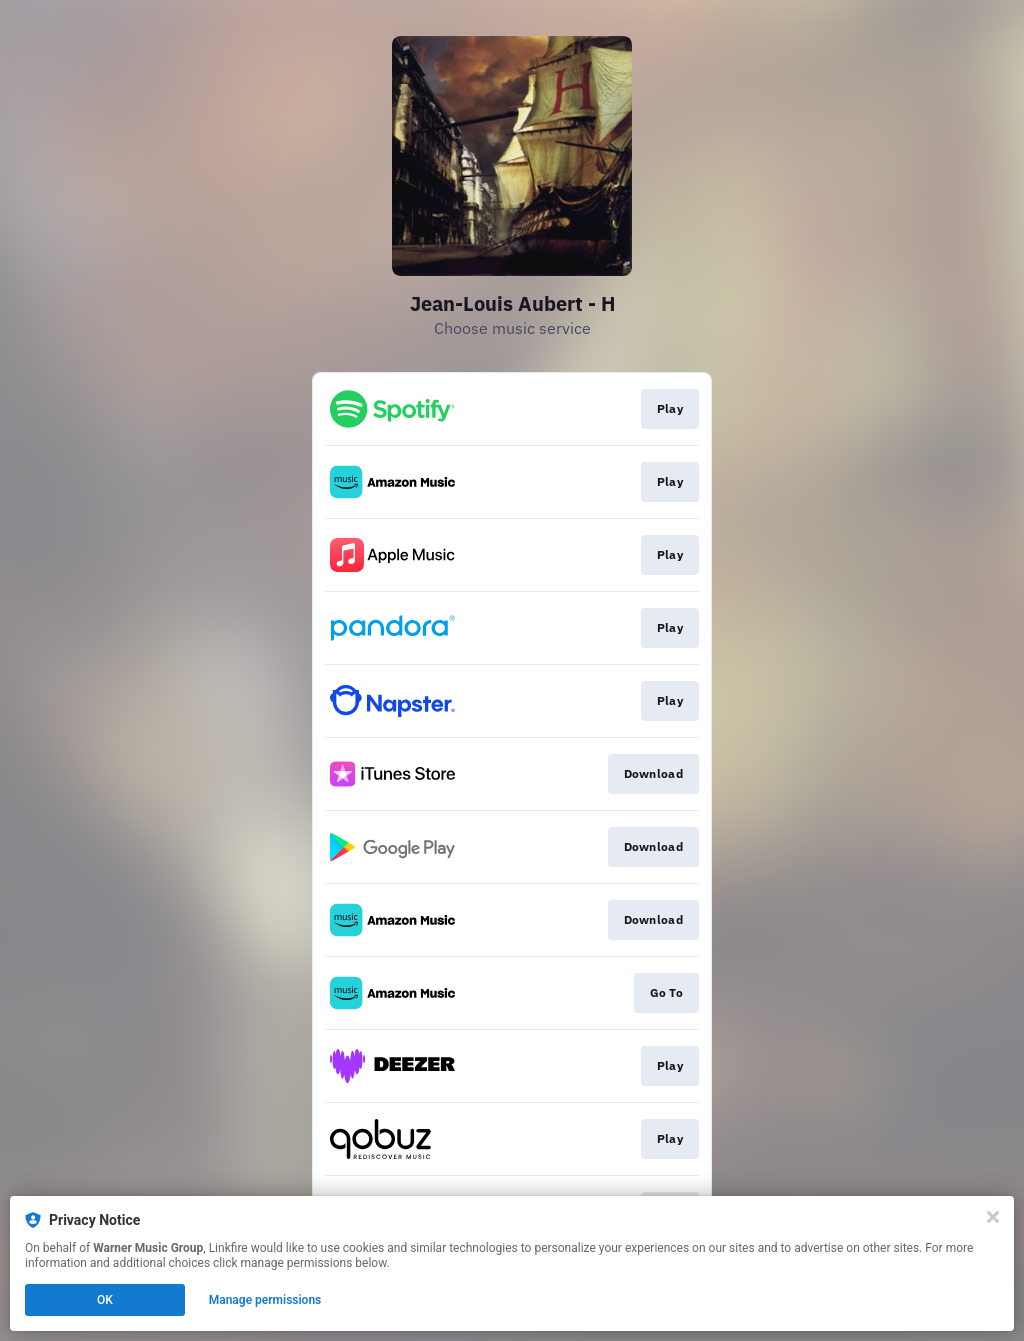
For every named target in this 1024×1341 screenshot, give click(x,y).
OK (105, 1300)
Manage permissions (265, 1300)
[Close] (993, 1217)
